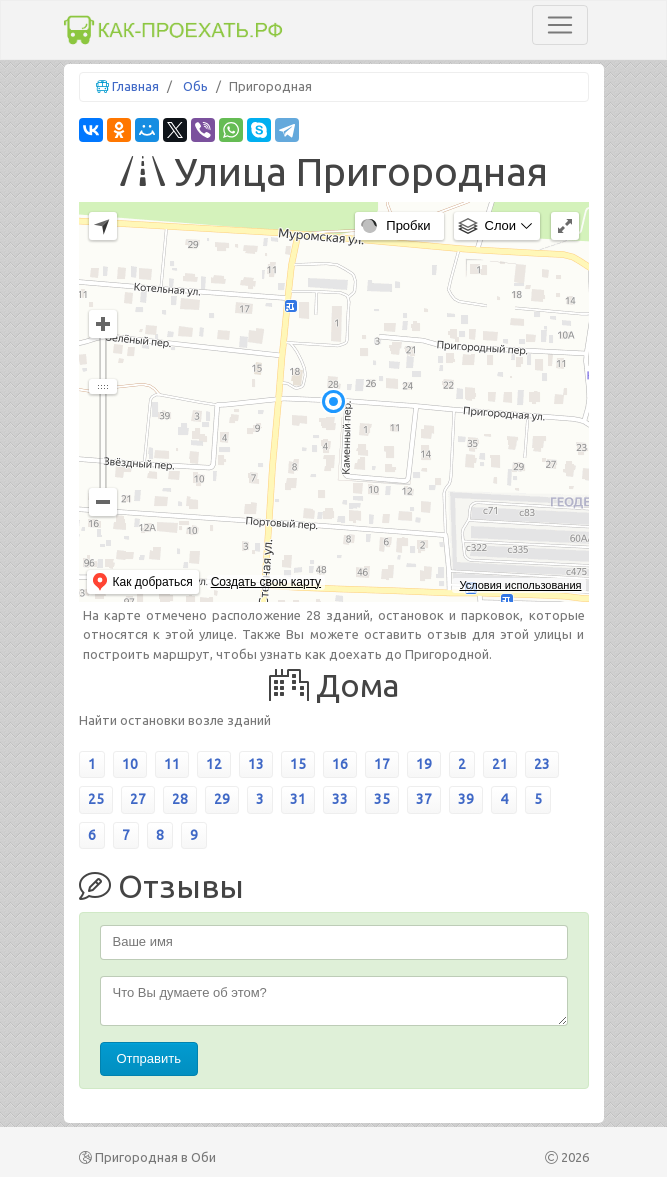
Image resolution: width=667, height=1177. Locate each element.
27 (138, 799)
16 (340, 764)
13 (256, 764)
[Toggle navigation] (560, 25)
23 (542, 764)
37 (424, 799)
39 (466, 799)
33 (340, 799)
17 (382, 764)
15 (298, 764)
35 (382, 799)
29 (222, 799)
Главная (135, 86)
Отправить (149, 1058)
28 (180, 799)
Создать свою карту (266, 582)
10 (130, 764)
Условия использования (520, 585)
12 (214, 764)
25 (96, 799)
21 (500, 764)
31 (298, 799)
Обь (195, 86)
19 (424, 764)
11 (172, 764)
